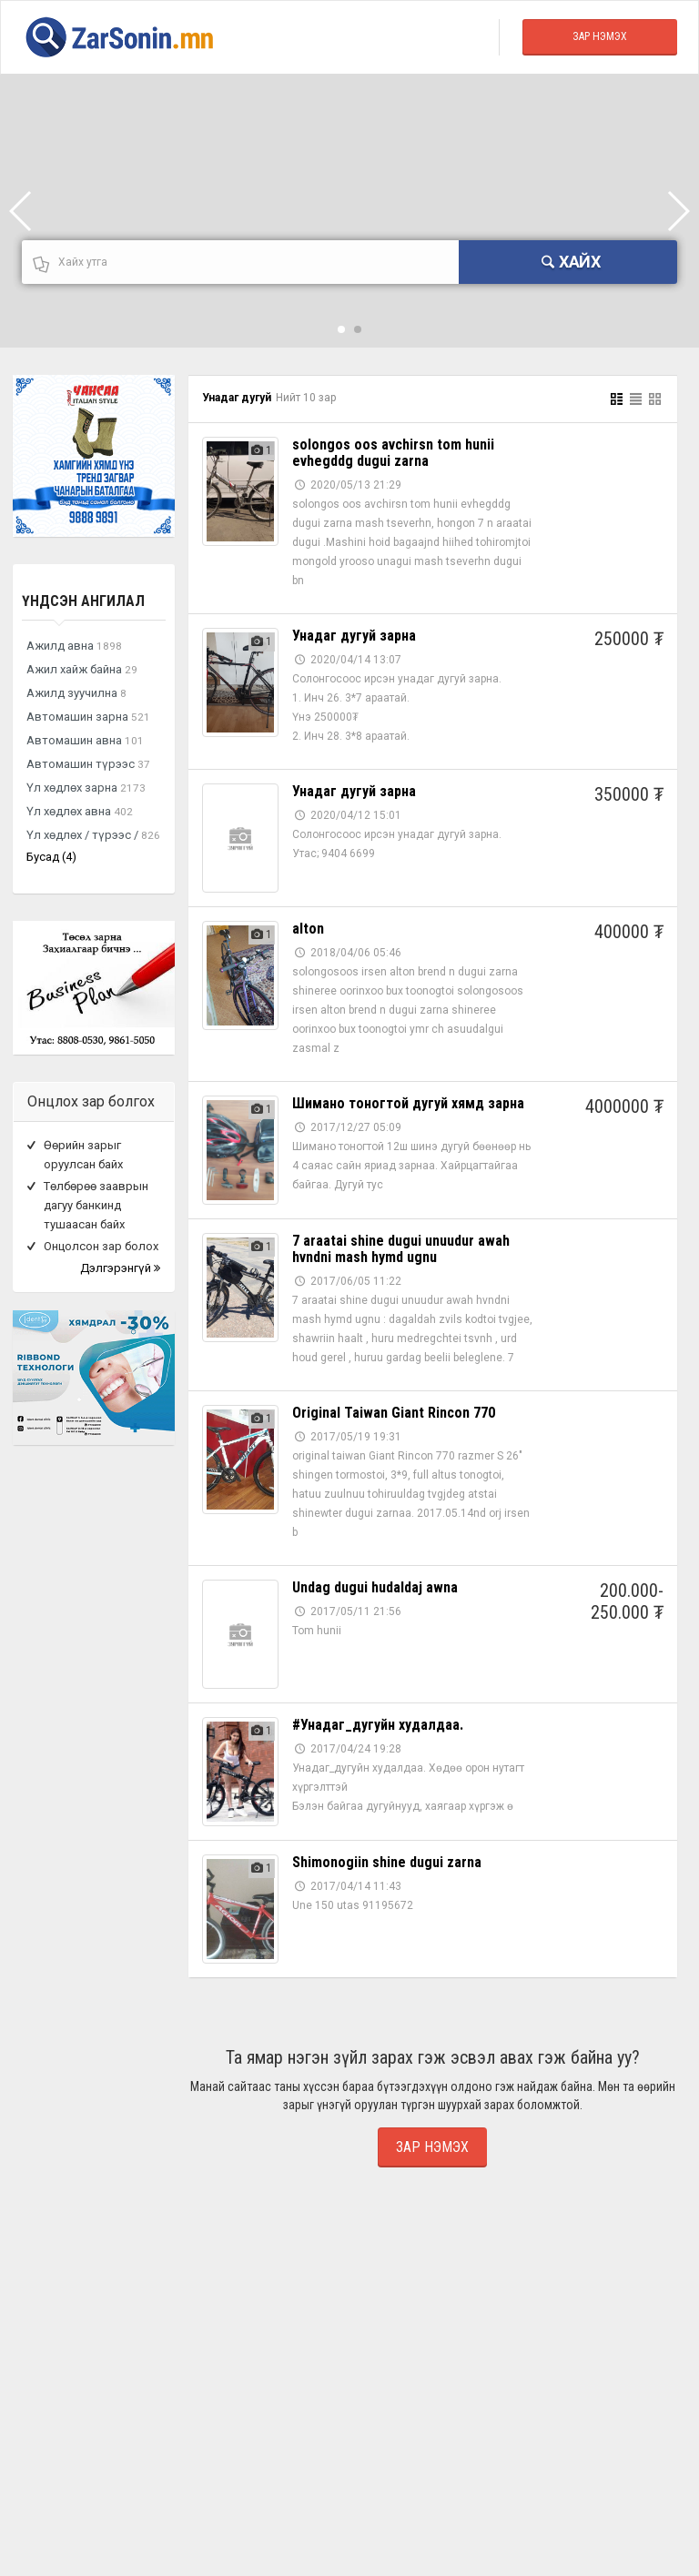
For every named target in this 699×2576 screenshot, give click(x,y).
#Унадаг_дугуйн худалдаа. (377, 1724)
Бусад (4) (51, 857)
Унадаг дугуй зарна (354, 635)
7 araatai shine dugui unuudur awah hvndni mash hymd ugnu (401, 1249)
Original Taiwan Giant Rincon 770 (393, 1412)
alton (308, 928)
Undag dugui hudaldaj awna (375, 1587)
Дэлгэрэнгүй (120, 1268)
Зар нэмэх (432, 2147)
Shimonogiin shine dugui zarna (386, 1862)
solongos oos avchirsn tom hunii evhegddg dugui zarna (393, 453)
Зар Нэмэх (599, 36)
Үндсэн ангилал (83, 601)
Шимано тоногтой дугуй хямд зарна (408, 1103)
